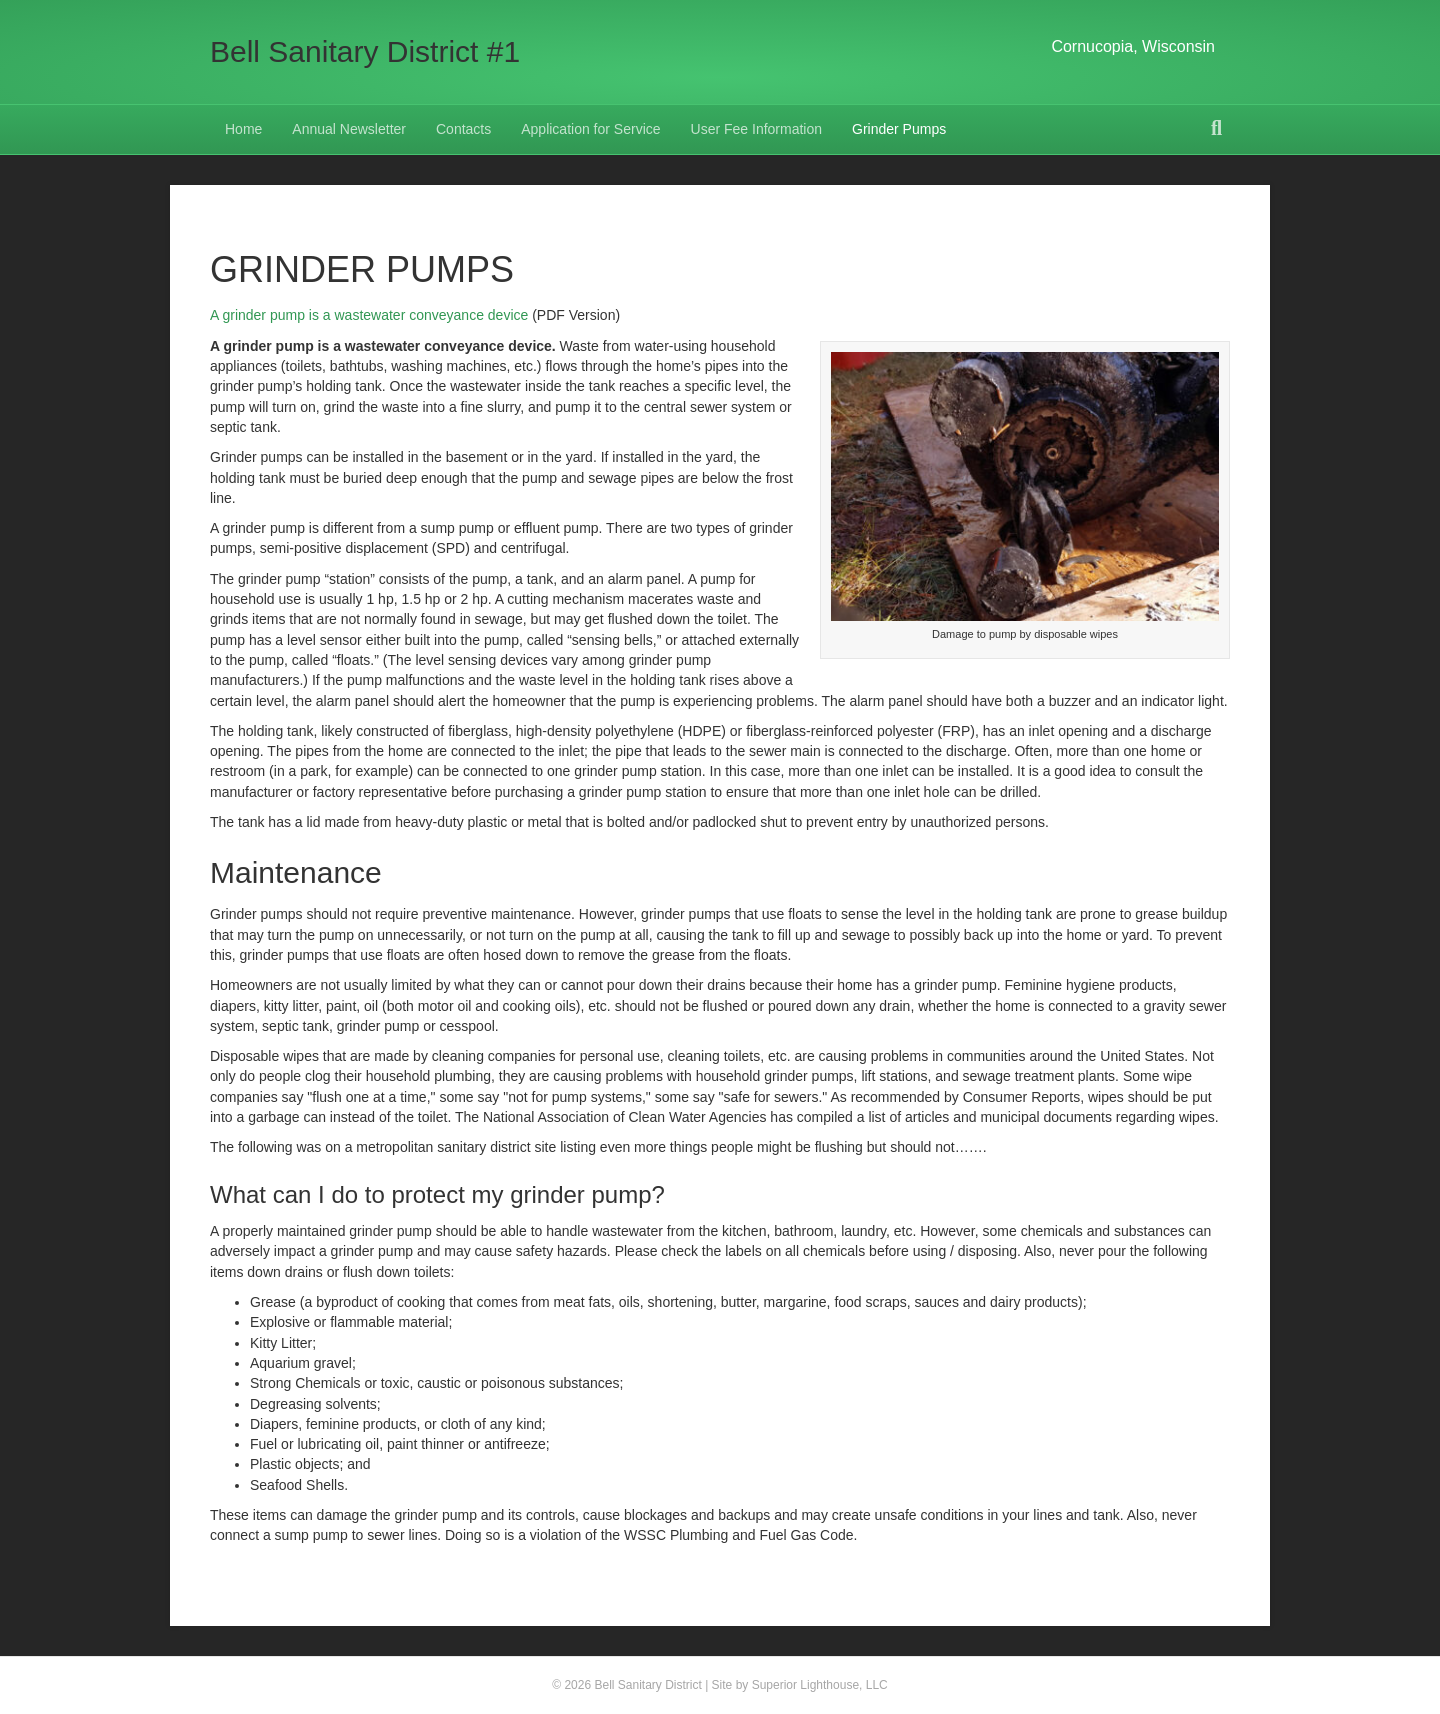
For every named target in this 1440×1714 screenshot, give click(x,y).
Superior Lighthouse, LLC (820, 1685)
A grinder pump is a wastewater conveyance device (369, 315)
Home (243, 129)
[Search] (1216, 128)
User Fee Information (757, 129)
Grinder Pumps (899, 129)
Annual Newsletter (349, 129)
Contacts (463, 129)
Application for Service (590, 129)
